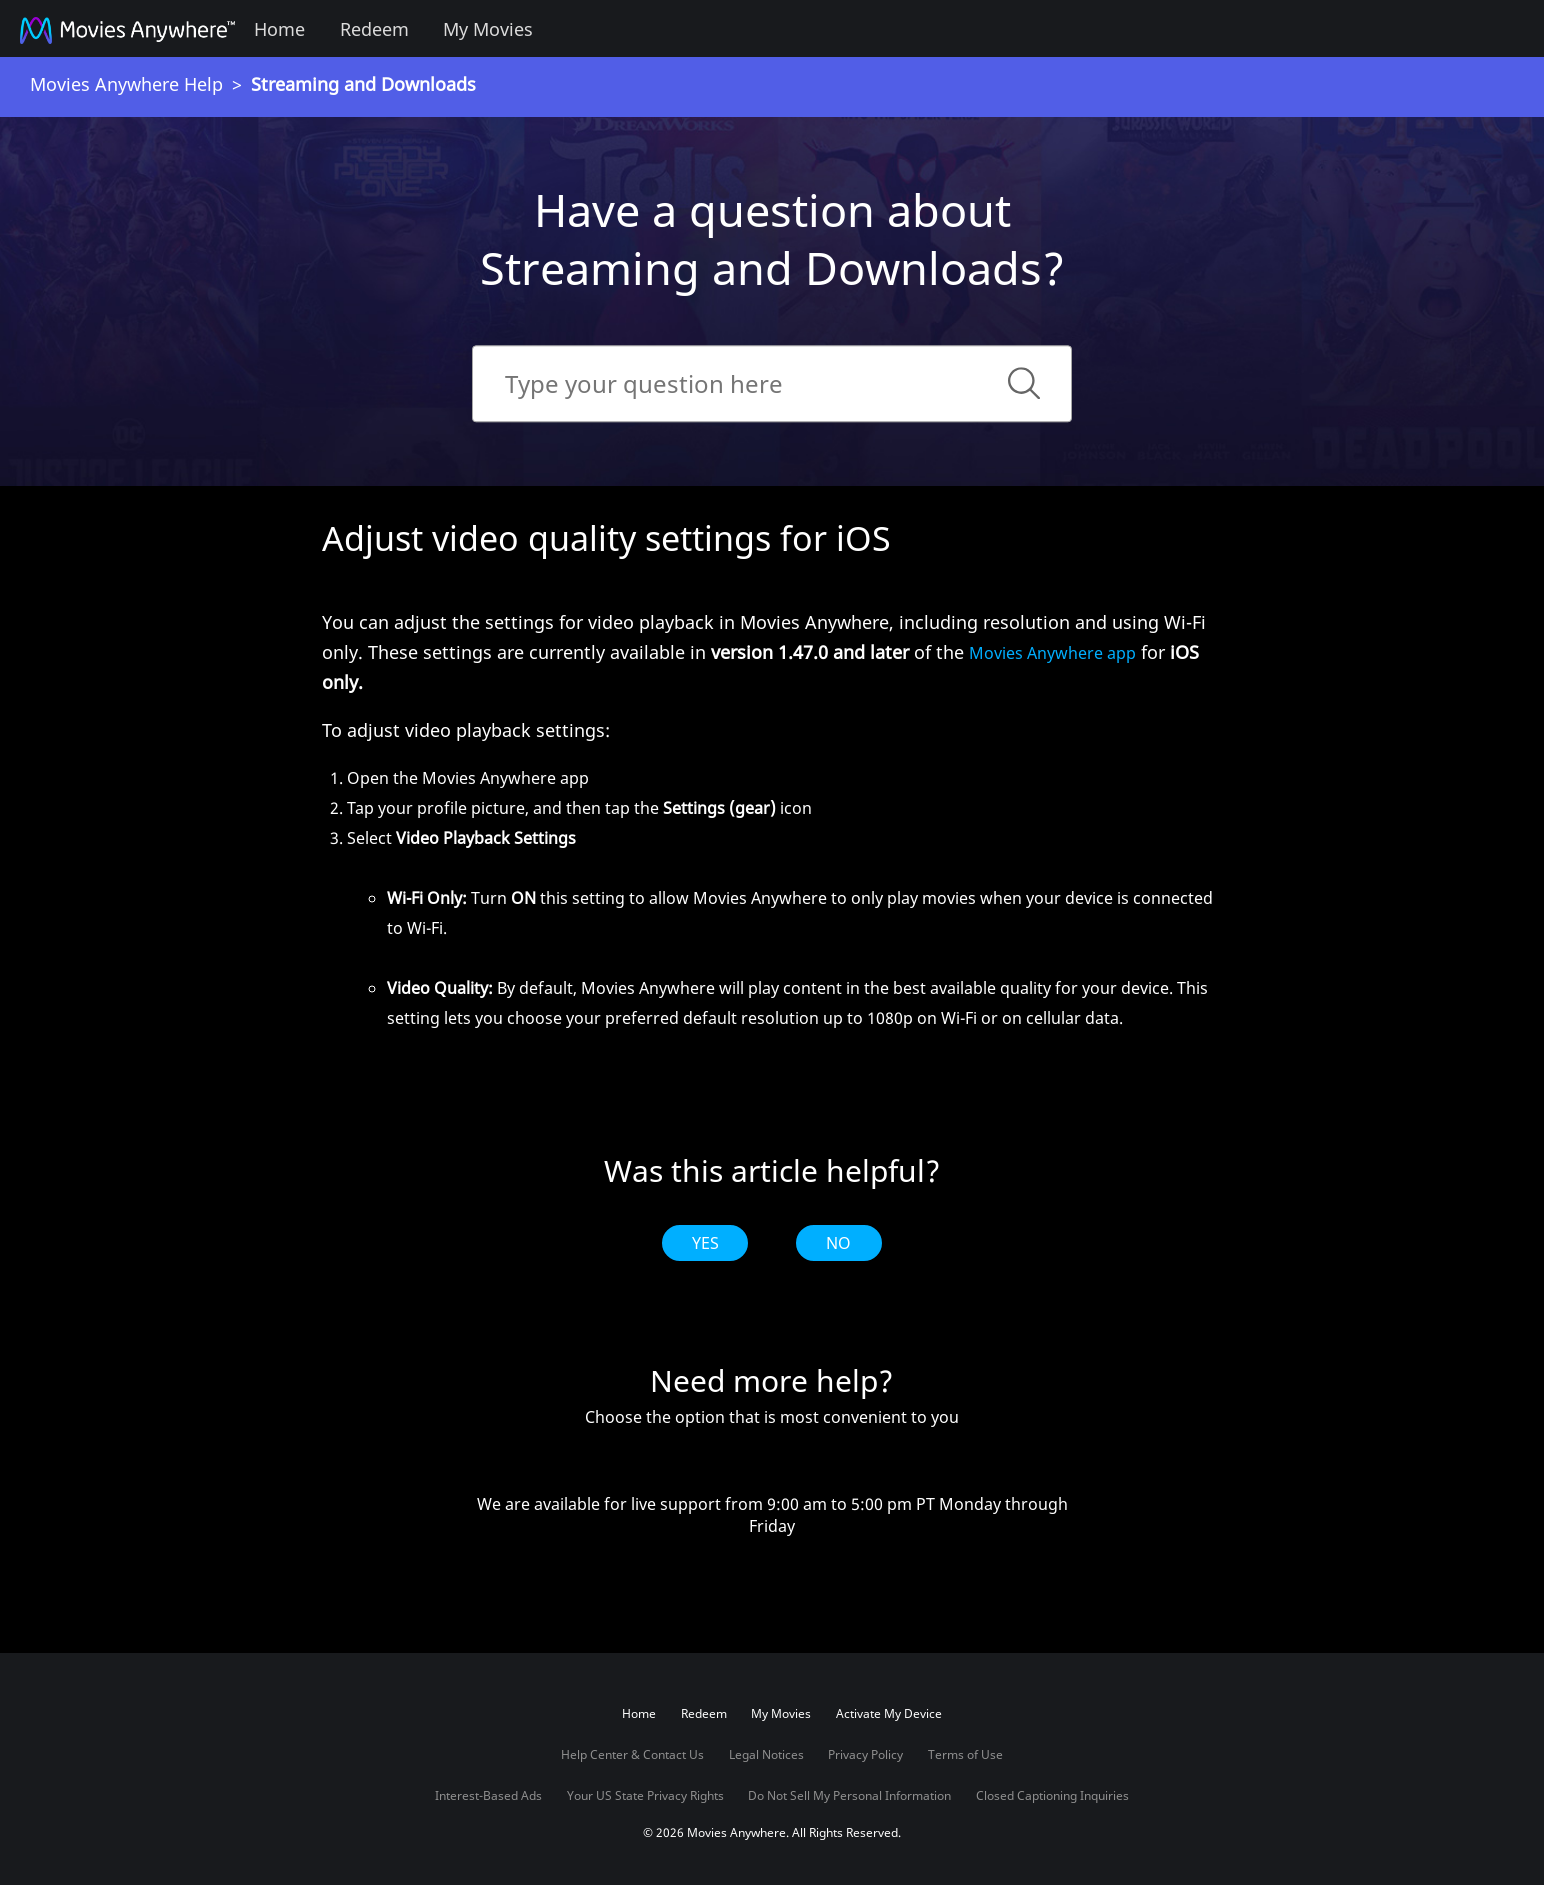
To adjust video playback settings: (466, 730)
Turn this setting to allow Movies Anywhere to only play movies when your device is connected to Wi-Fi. (800, 913)
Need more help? (772, 1381)
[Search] (772, 383)
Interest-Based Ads (488, 1795)
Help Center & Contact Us (632, 1754)
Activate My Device (889, 1713)
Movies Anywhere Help (126, 84)
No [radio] (838, 1243)
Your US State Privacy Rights (645, 1795)
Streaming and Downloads (363, 84)
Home (279, 29)
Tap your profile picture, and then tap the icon (579, 808)
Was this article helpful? (772, 1171)
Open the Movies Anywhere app (468, 778)
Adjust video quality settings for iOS (606, 538)
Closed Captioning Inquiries (1052, 1795)
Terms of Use (965, 1754)
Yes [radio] (705, 1243)
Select (784, 930)
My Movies (488, 29)
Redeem (374, 29)
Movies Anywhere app (1052, 653)
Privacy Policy (865, 1754)
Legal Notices (766, 1754)
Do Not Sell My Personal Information (849, 1795)
